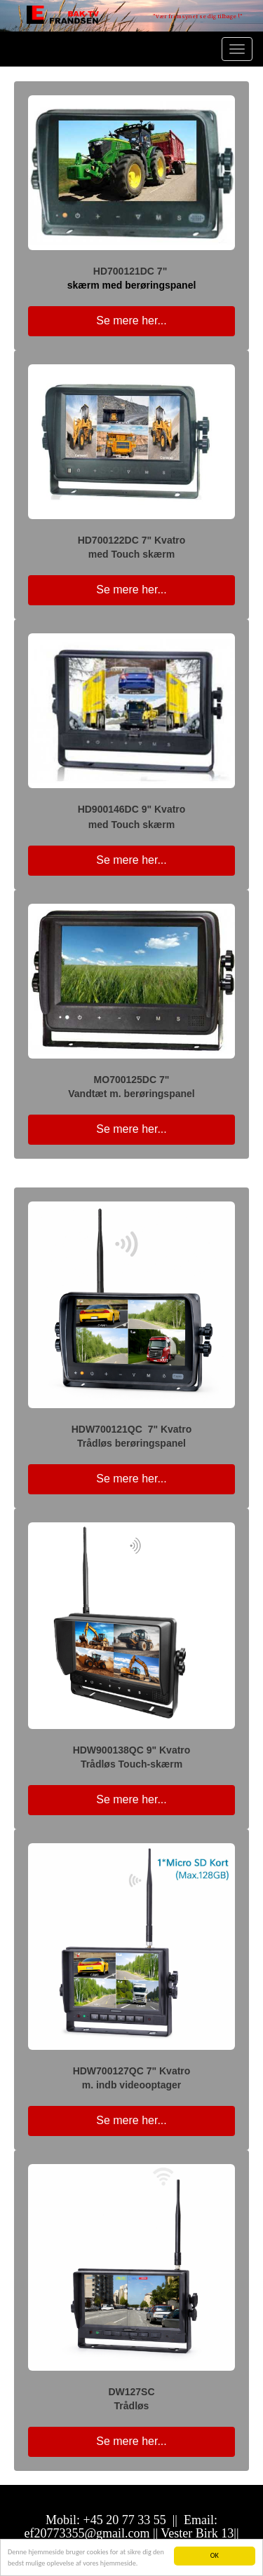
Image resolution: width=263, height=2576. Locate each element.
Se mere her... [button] (131, 320)
